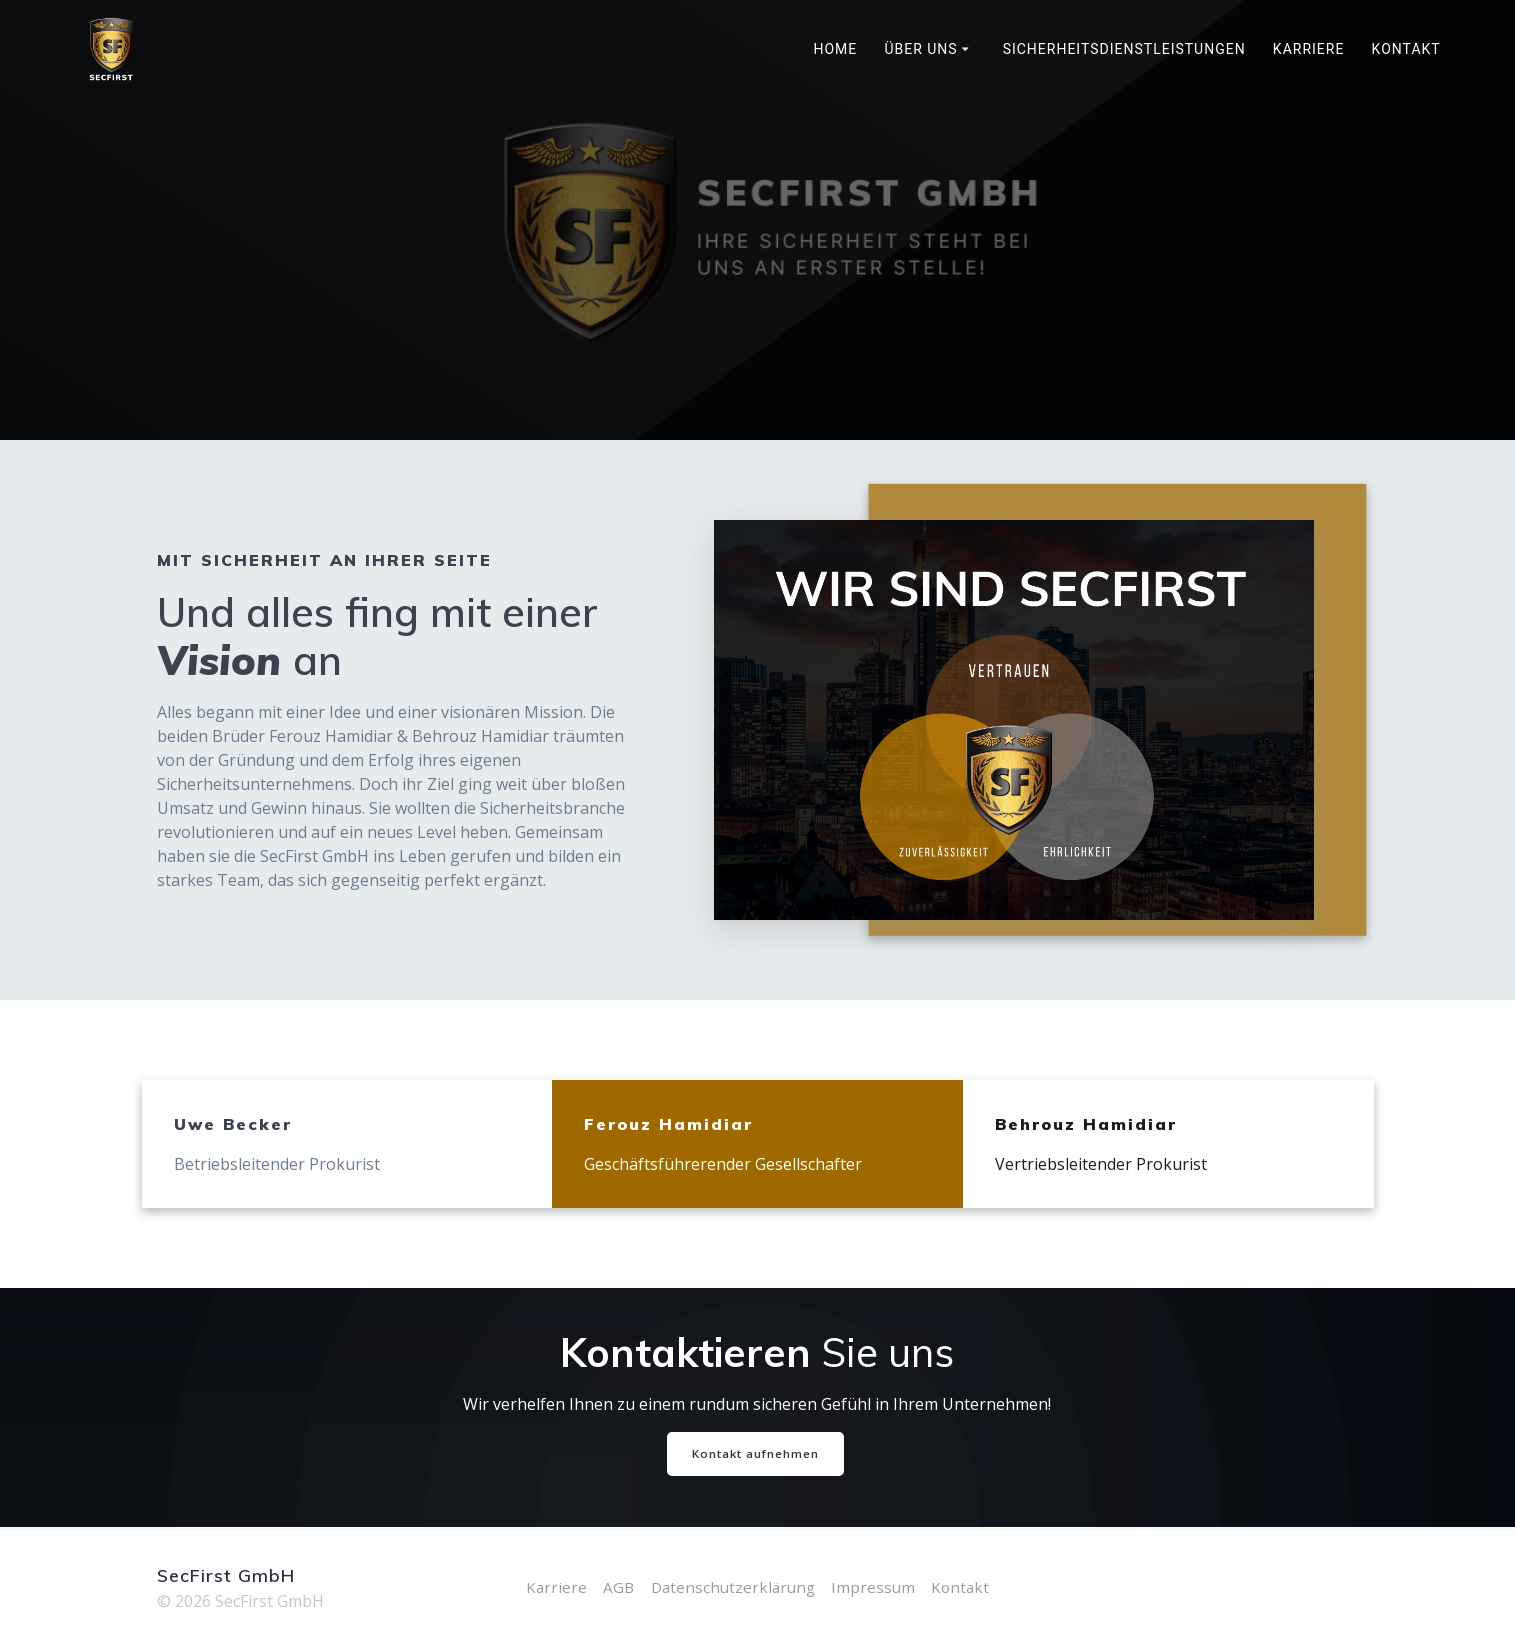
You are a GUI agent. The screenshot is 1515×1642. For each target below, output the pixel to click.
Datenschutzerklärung (732, 1587)
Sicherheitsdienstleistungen (1124, 49)
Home (835, 49)
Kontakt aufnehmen (755, 1454)
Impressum (876, 1587)
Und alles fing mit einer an (377, 636)
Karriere (1309, 49)
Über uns (920, 49)
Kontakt (1406, 49)
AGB (614, 1587)
